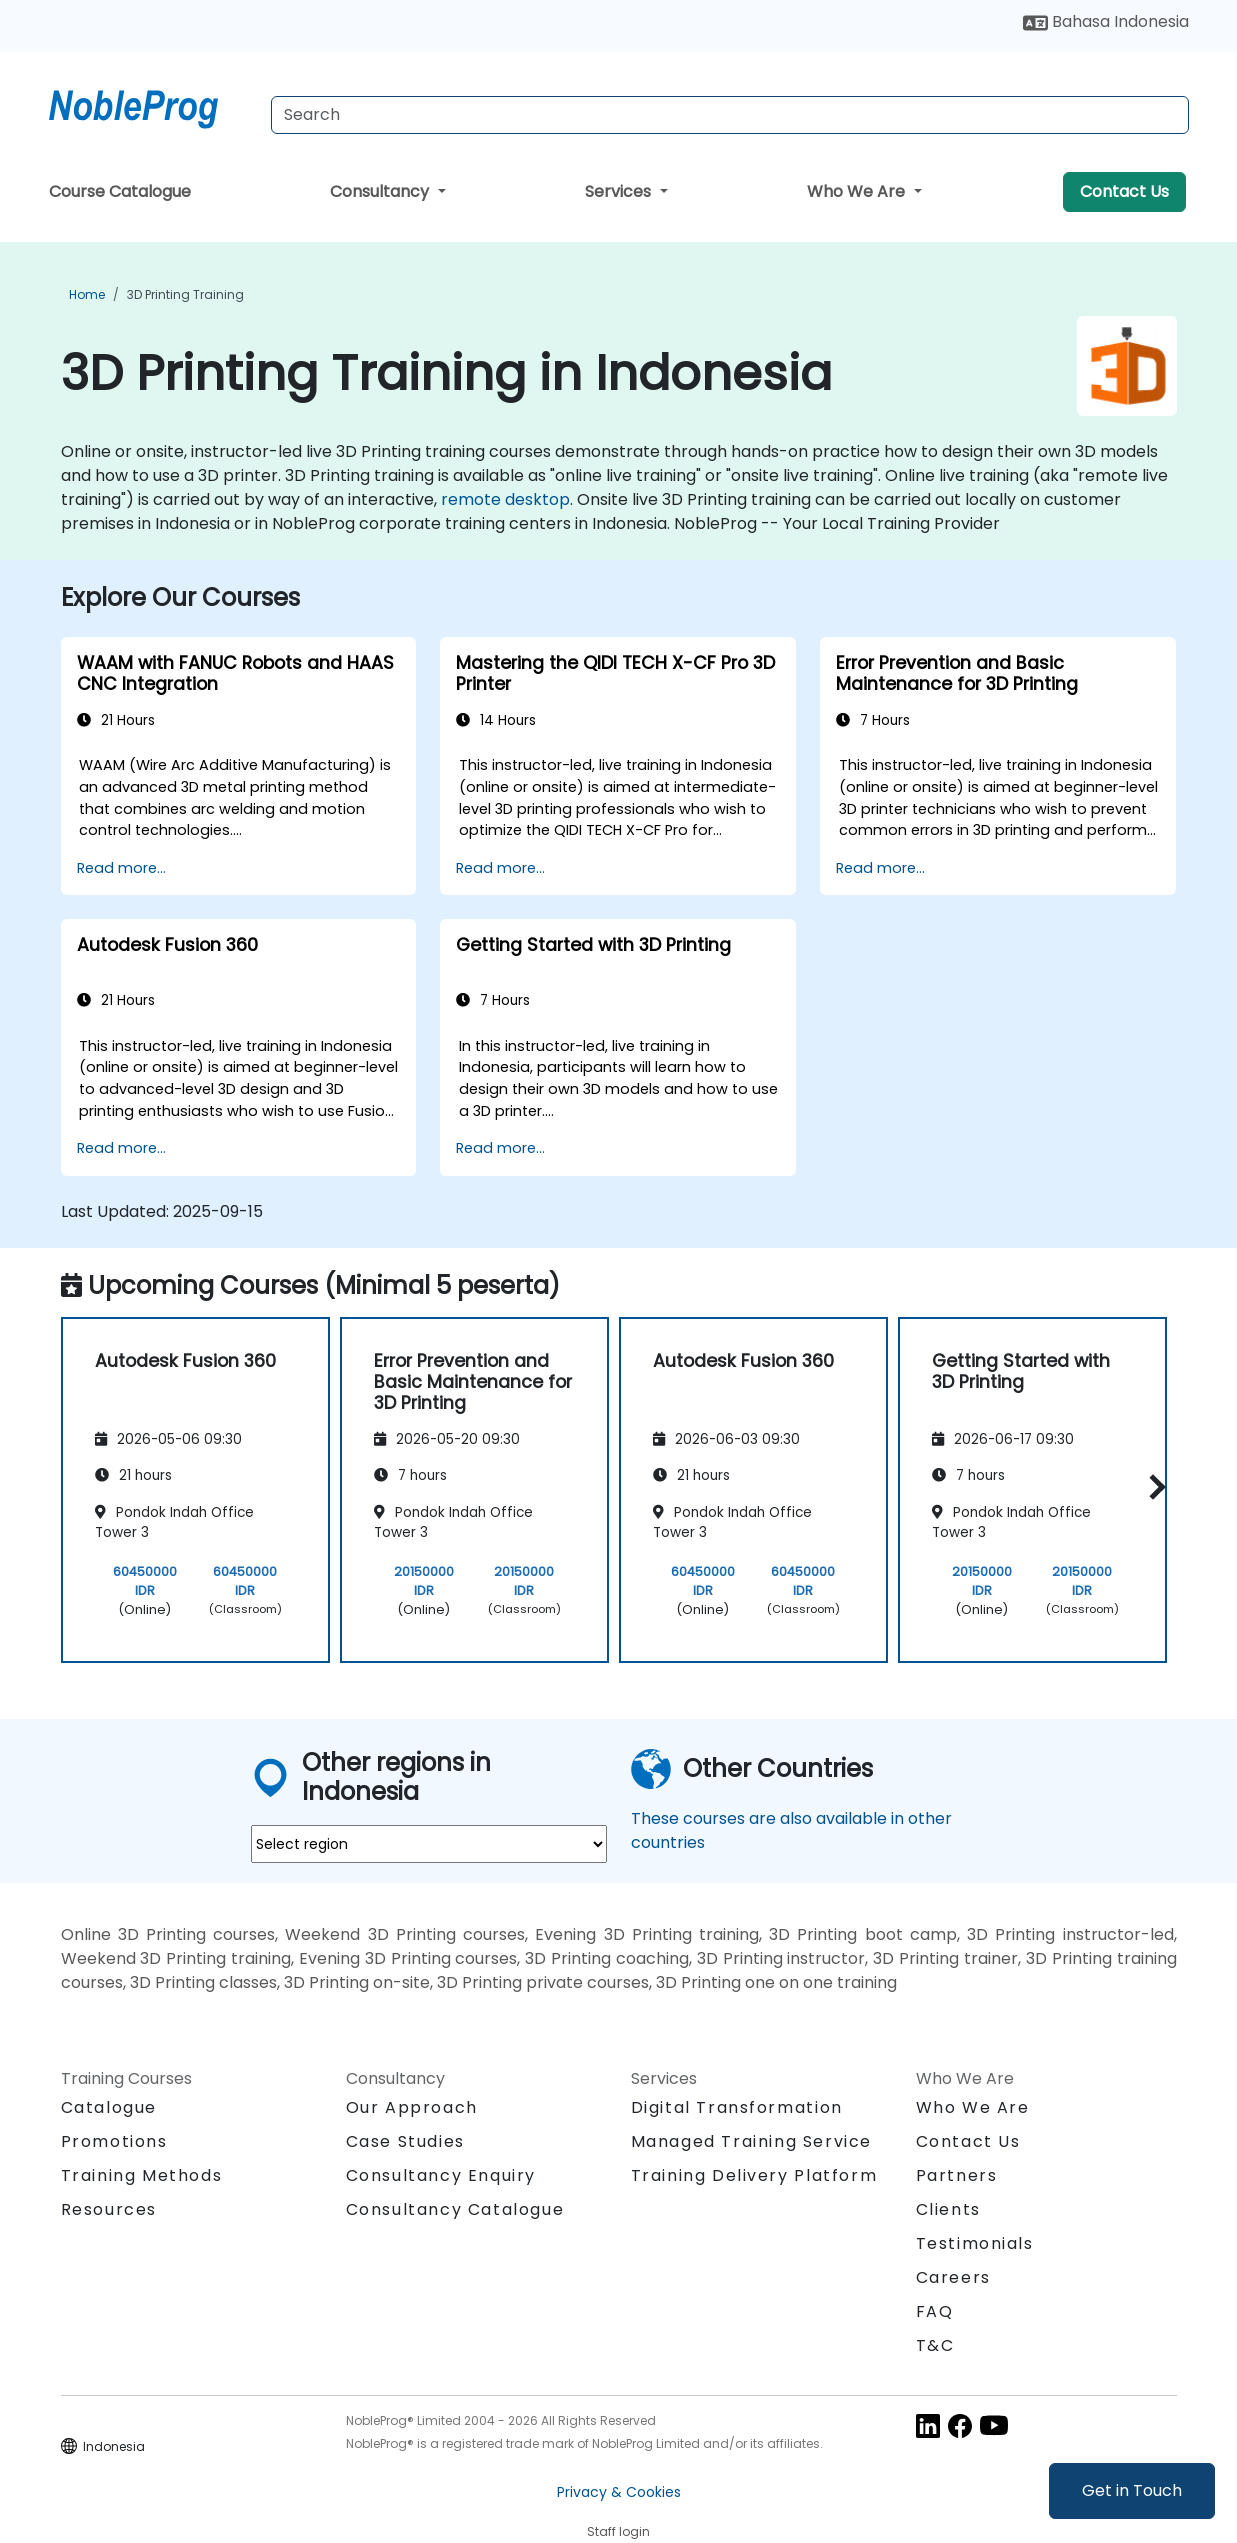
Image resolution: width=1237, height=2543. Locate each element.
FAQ (935, 2311)
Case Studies (405, 2141)
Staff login (618, 2531)
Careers (953, 2277)
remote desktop (505, 499)
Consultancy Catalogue (455, 2209)
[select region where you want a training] (429, 1844)
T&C (935, 2345)
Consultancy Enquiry (441, 2176)
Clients (948, 2209)
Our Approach (412, 2107)
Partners (957, 2175)
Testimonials (975, 2243)
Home (87, 294)
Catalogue (109, 2107)
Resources (109, 2209)
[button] (1152, 1486)
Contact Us (1124, 191)
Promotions (114, 2141)
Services (620, 191)
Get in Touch (1132, 2490)
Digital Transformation (737, 2107)
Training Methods (142, 2175)
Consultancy (381, 191)
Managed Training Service (751, 2141)
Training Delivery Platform (754, 2175)
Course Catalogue (120, 191)
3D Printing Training (185, 294)
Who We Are (858, 191)
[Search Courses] (730, 115)
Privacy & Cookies (619, 2492)
